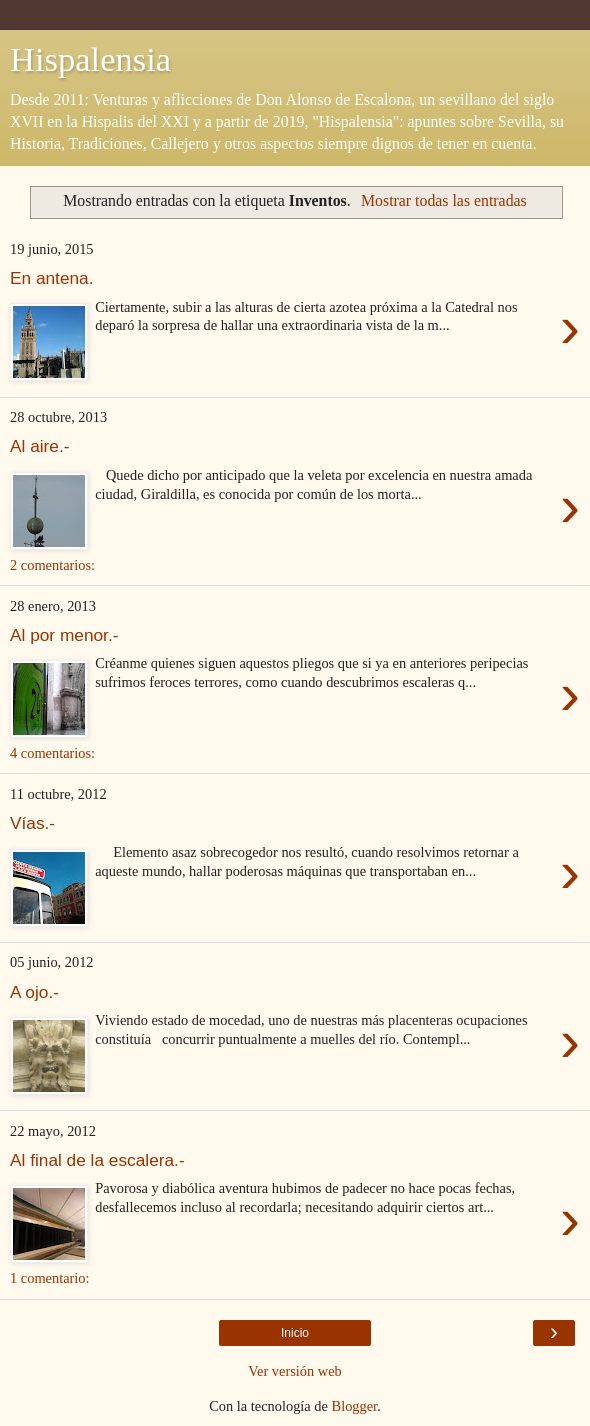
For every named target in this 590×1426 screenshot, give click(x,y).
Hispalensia (90, 59)
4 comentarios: (52, 753)
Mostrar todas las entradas (444, 200)
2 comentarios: (52, 565)
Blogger (355, 1406)
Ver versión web (295, 1371)
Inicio (295, 1333)
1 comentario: (50, 1278)
